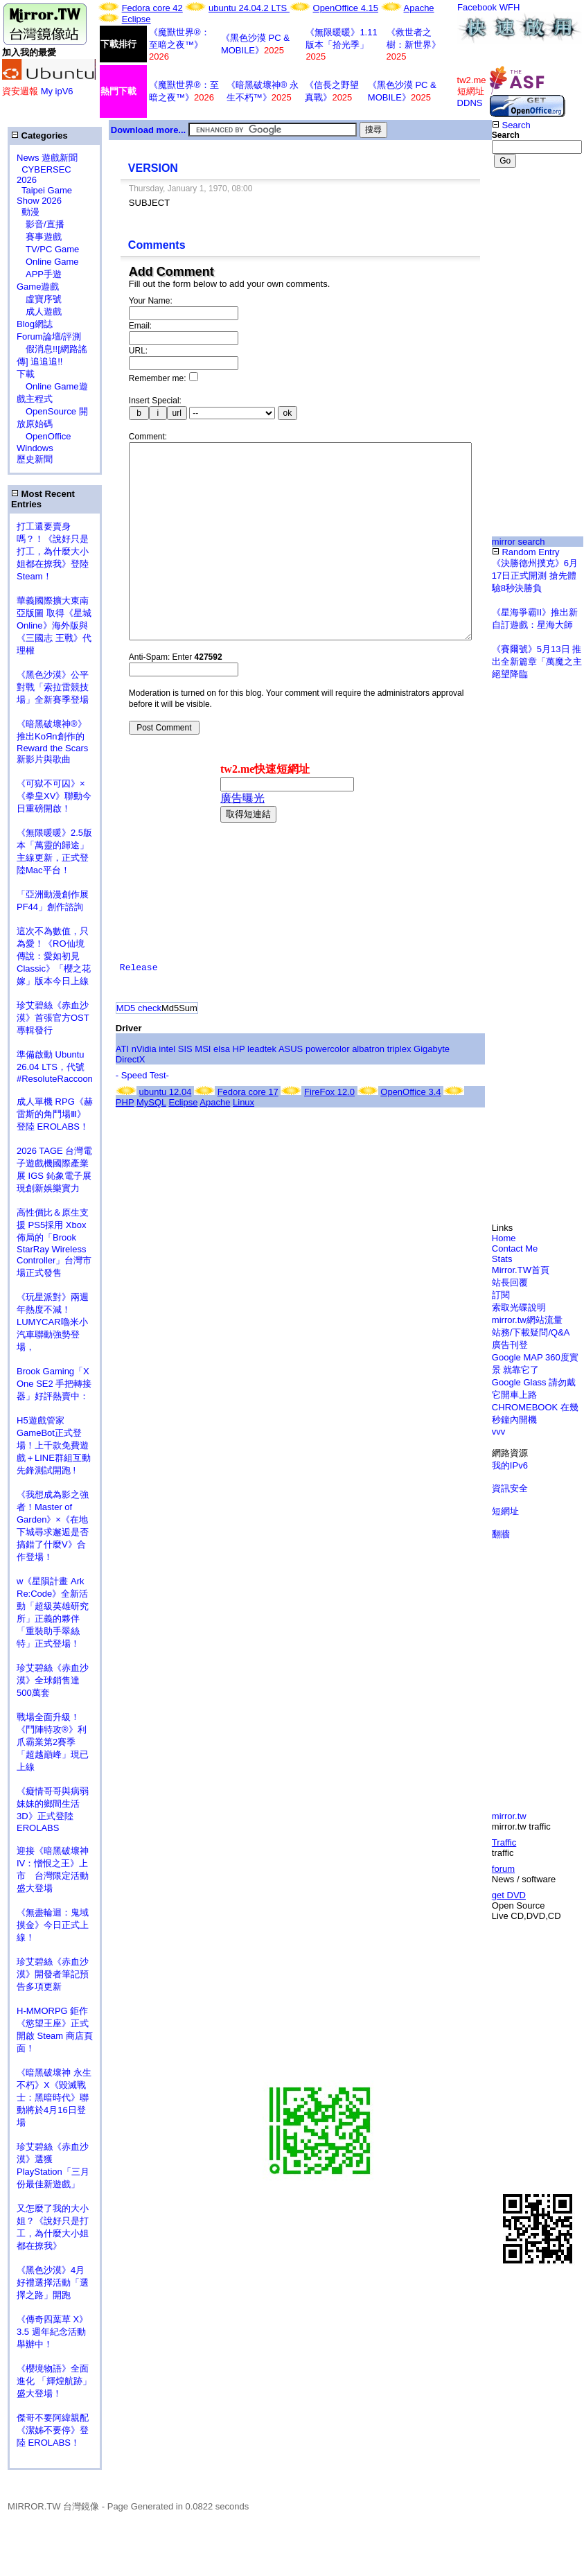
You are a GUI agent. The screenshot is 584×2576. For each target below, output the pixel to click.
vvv (499, 1431)
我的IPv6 (510, 1465)
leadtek (261, 1090)
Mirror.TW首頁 (520, 1270)
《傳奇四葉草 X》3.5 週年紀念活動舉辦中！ (52, 2331)
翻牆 (501, 1534)
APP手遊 (39, 274)
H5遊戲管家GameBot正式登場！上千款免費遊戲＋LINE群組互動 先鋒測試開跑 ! (54, 1445)
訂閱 (501, 1295)
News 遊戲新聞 (47, 157)
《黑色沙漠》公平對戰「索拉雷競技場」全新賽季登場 (53, 687)
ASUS (290, 1090)
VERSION (153, 168)
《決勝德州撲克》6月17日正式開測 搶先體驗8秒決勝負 (535, 575)
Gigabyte (432, 1090)
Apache (419, 8)
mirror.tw (509, 1816)
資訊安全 (510, 1488)
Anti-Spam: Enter (175, 698)
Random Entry (526, 552)
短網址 (505, 1511)
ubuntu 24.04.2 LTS (249, 8)
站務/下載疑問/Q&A (531, 1332)
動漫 (30, 212)
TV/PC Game (48, 249)
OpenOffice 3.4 (410, 1133)
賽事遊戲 (39, 236)
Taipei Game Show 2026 (44, 195)
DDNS (470, 103)
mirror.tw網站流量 (527, 1320)
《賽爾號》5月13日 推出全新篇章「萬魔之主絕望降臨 (537, 661)
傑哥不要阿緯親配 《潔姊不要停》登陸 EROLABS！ (53, 2430)
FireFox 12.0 (329, 1133)
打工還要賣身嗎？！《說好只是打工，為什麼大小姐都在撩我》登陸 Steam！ (53, 551)
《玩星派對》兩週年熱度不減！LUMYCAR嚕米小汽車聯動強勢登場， (53, 1322)
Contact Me (515, 1248)
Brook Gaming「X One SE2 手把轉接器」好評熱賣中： (54, 1383)
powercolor (328, 1090)
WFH (509, 7)
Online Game (48, 261)
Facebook (477, 7)
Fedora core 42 (152, 8)
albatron (368, 1090)
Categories (39, 135)
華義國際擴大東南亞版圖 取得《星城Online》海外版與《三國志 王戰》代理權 (54, 625)
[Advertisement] (537, 233)
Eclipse (136, 19)
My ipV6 (57, 91)
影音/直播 (40, 224)
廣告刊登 (510, 1345)
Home (504, 1238)
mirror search (518, 541)
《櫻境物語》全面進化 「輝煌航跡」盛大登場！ (54, 2381)
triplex (399, 1090)
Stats (502, 1259)
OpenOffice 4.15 (345, 8)
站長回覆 (510, 1282)
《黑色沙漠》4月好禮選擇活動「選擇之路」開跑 (53, 2282)
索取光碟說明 (519, 1307)
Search (511, 125)
